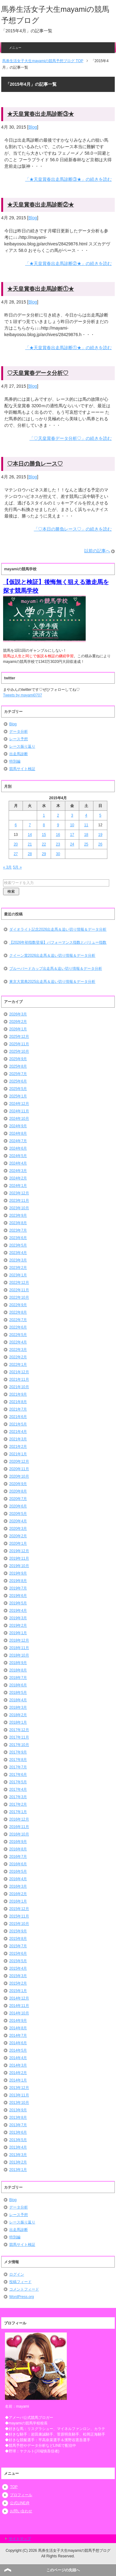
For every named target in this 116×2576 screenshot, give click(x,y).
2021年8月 (18, 1402)
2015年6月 (18, 1953)
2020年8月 (18, 1491)
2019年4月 (18, 1610)
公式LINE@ (19, 2503)
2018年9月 (18, 1663)
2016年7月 (18, 1856)
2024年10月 (19, 1118)
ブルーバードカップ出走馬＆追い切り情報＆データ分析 (55, 968)
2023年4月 (18, 1253)
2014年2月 (18, 2073)
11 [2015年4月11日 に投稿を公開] (86, 825)
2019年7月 (18, 1588)
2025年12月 (19, 1036)
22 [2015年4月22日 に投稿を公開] (44, 844)
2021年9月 (18, 1394)
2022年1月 (18, 1364)
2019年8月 (18, 1581)
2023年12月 (19, 1193)
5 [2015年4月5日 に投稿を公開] (100, 815)
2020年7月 (18, 1499)
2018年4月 (18, 1700)
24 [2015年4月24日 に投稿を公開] (72, 844)
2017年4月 (18, 1789)
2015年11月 (19, 1916)
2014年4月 (18, 2058)
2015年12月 (19, 1909)
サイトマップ (20, 2539)
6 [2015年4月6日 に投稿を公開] (16, 825)
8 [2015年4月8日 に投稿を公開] (44, 825)
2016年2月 (18, 1894)
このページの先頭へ (63, 2570)
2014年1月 (18, 2080)
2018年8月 (18, 1670)
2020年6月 (18, 1506)
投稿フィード (20, 2282)
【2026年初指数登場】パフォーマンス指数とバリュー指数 (58, 942)
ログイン (16, 2274)
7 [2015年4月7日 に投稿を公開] (30, 825)
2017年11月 (19, 1737)
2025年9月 (18, 1059)
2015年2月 (18, 1983)
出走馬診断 (18, 754)
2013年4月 (18, 2147)
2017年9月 (18, 1752)
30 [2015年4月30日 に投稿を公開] (58, 854)
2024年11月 (19, 1111)
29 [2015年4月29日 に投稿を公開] (44, 854)
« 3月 (7, 867)
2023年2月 (18, 1267)
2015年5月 (18, 1961)
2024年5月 (18, 1156)
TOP (13, 2487)
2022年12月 (19, 1282)
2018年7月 (18, 1678)
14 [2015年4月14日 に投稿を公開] (30, 834)
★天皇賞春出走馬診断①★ (40, 289)
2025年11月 (19, 1044)
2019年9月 (18, 1573)
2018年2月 (18, 1715)
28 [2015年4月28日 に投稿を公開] (30, 854)
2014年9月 (18, 2020)
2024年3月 (18, 1171)
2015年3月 (18, 1976)
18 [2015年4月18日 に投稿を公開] (86, 834)
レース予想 (18, 739)
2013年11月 (19, 2095)
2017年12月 (19, 1730)
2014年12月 (19, 1998)
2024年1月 (18, 1185)
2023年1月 (18, 1275)
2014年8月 (18, 2028)
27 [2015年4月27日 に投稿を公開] (16, 854)
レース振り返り (22, 746)
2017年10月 (19, 1745)
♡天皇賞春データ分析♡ (37, 373)
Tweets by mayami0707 (22, 695)
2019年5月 (18, 1603)
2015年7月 (18, 1946)
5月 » (17, 867)
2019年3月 (18, 1618)
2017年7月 (18, 1767)
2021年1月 (18, 1454)
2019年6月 (18, 1595)
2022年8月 (18, 1312)
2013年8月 (18, 2117)
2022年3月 (18, 1349)
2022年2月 (18, 1357)
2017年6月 (18, 1774)
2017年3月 (18, 1797)
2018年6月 (18, 1685)
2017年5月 (18, 1782)
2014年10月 (19, 2013)
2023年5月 (18, 1245)
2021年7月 (18, 1409)
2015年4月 (18, 1968)
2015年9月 (18, 1931)
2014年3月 (18, 2065)
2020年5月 (18, 1513)
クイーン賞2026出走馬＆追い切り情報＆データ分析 (52, 955)
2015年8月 (18, 1938)
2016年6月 (18, 1864)
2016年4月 (18, 1879)
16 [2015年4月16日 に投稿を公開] (58, 834)
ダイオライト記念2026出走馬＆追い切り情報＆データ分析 (58, 929)
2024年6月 (18, 1148)
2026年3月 (18, 1014)
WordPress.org (21, 2297)
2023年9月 (18, 1215)
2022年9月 (18, 1305)
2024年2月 (18, 1178)
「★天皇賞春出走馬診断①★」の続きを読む (68, 347)
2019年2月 (18, 1625)
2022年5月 (18, 1335)
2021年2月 (18, 1446)
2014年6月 (18, 2043)
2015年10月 (19, 1924)
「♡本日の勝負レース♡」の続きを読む (73, 529)
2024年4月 (18, 1163)
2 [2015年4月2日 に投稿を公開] (58, 815)
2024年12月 (19, 1103)
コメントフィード (24, 2289)
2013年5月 (18, 2140)
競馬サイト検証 (22, 769)
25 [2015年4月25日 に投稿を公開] (86, 844)
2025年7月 (18, 1074)
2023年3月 (18, 1260)
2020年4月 (18, 1521)
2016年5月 (18, 1871)
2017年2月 (18, 1804)
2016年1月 (18, 1901)
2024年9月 (18, 1126)
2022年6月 (18, 1327)
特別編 (14, 761)
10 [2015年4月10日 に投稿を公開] (72, 825)
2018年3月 (18, 1707)
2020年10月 (19, 1476)
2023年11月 (19, 1200)
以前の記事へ (97, 550)
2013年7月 (18, 2125)
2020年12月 (19, 1461)
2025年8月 (18, 1066)
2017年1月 (18, 1812)
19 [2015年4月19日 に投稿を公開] (100, 834)
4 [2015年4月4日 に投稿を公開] (86, 815)
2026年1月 (18, 1029)
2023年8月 (18, 1223)
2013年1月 (18, 2170)
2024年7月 (18, 1141)
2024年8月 (18, 1133)
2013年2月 (18, 2162)
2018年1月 (18, 1722)
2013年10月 (19, 2102)
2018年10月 (19, 1655)
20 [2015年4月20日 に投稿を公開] (16, 844)
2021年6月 (18, 1417)
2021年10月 (19, 1387)
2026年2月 (18, 1021)
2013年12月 (19, 2088)
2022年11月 (19, 1290)
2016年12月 (19, 1819)
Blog (32, 127)
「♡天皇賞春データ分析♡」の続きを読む (70, 438)
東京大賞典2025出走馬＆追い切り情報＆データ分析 (52, 981)
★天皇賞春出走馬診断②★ (40, 205)
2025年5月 (18, 1089)
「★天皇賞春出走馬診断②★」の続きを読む (68, 263)
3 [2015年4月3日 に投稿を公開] (72, 815)
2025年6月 (18, 1081)
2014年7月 (18, 2035)
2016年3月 (18, 1886)
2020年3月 (18, 1528)
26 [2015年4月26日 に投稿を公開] (100, 844)
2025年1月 (18, 1096)
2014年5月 (18, 2050)
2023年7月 (18, 1230)
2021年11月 (19, 1379)
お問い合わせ (21, 2511)
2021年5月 (18, 1424)
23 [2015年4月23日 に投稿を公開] (58, 844)
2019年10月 (19, 1566)
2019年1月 (18, 1633)
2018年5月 (18, 1692)
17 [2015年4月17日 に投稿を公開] (72, 834)
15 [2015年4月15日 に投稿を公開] (44, 834)
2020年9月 (18, 1484)
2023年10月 (19, 1208)
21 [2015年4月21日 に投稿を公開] (30, 844)
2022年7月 (18, 1320)
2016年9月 (18, 1842)
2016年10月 (19, 1834)
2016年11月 (19, 1827)
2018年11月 (19, 1648)
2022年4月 (18, 1342)
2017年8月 (18, 1760)
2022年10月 (19, 1297)
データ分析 (18, 731)
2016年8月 (18, 1849)
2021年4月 (18, 1431)
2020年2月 (18, 1536)
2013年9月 (18, 2110)
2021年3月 (18, 1439)
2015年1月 (18, 1991)
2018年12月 (19, 1640)
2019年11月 (19, 1558)
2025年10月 (19, 1051)
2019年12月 (19, 1551)
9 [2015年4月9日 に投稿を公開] (58, 825)
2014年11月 (19, 2006)
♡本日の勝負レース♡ (35, 464)
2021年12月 (19, 1372)
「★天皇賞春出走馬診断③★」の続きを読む (68, 179)
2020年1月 (18, 1543)
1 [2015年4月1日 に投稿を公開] (44, 815)
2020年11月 (19, 1469)
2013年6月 (18, 2132)
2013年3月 (18, 2155)
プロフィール (21, 2495)
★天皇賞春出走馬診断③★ (40, 114)
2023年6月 (18, 1238)
